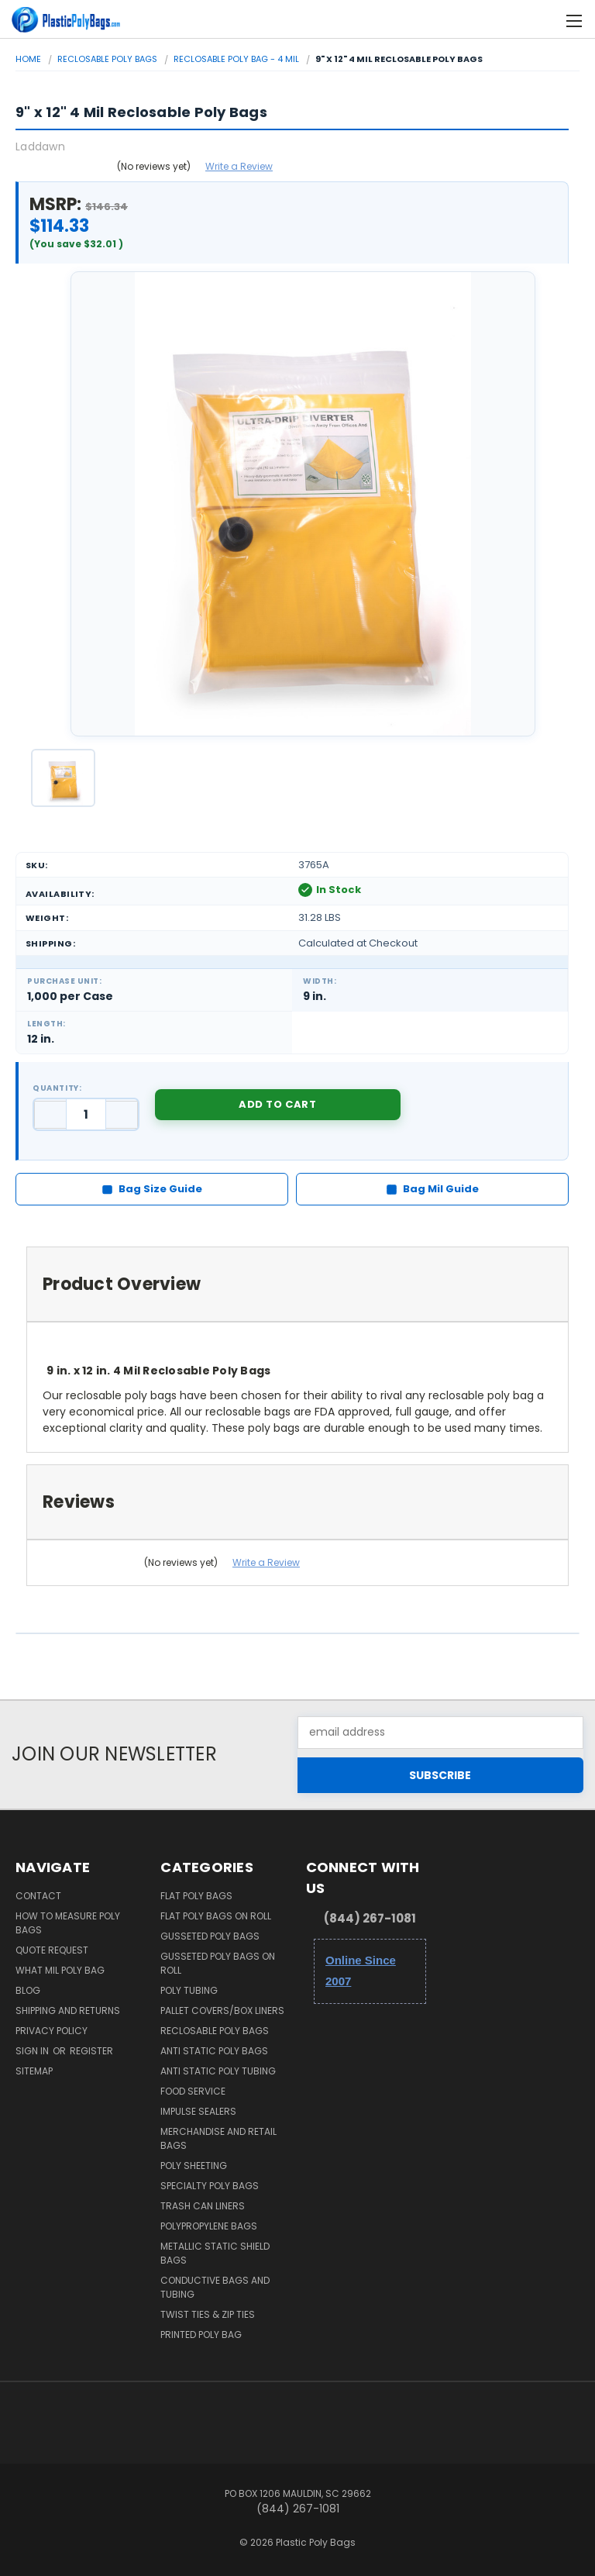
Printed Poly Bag (201, 2334)
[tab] (297, 1284)
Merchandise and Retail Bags (218, 2138)
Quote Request (51, 1950)
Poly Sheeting (193, 2165)
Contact (38, 1895)
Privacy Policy (51, 2030)
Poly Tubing (189, 1990)
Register (91, 2050)
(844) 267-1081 (370, 1918)
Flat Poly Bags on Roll (215, 1916)
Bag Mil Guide (432, 1188)
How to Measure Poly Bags (67, 1922)
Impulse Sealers (198, 2111)
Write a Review (239, 166)
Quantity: (57, 1088)
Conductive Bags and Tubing (215, 2287)
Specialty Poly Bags (209, 2185)
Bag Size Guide (151, 1188)
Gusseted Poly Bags (210, 1936)
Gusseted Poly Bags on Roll (217, 1963)
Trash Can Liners (202, 2205)
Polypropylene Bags (208, 2226)
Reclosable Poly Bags (214, 2030)
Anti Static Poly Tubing (218, 2071)
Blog (27, 1990)
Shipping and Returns (67, 2010)
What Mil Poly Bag (60, 1970)
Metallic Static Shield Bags (215, 2253)
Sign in (33, 2050)
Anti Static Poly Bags (214, 2050)
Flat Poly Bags (196, 1895)
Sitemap (34, 2071)
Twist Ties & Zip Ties (207, 2314)
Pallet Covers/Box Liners (222, 2010)
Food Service (192, 2091)
